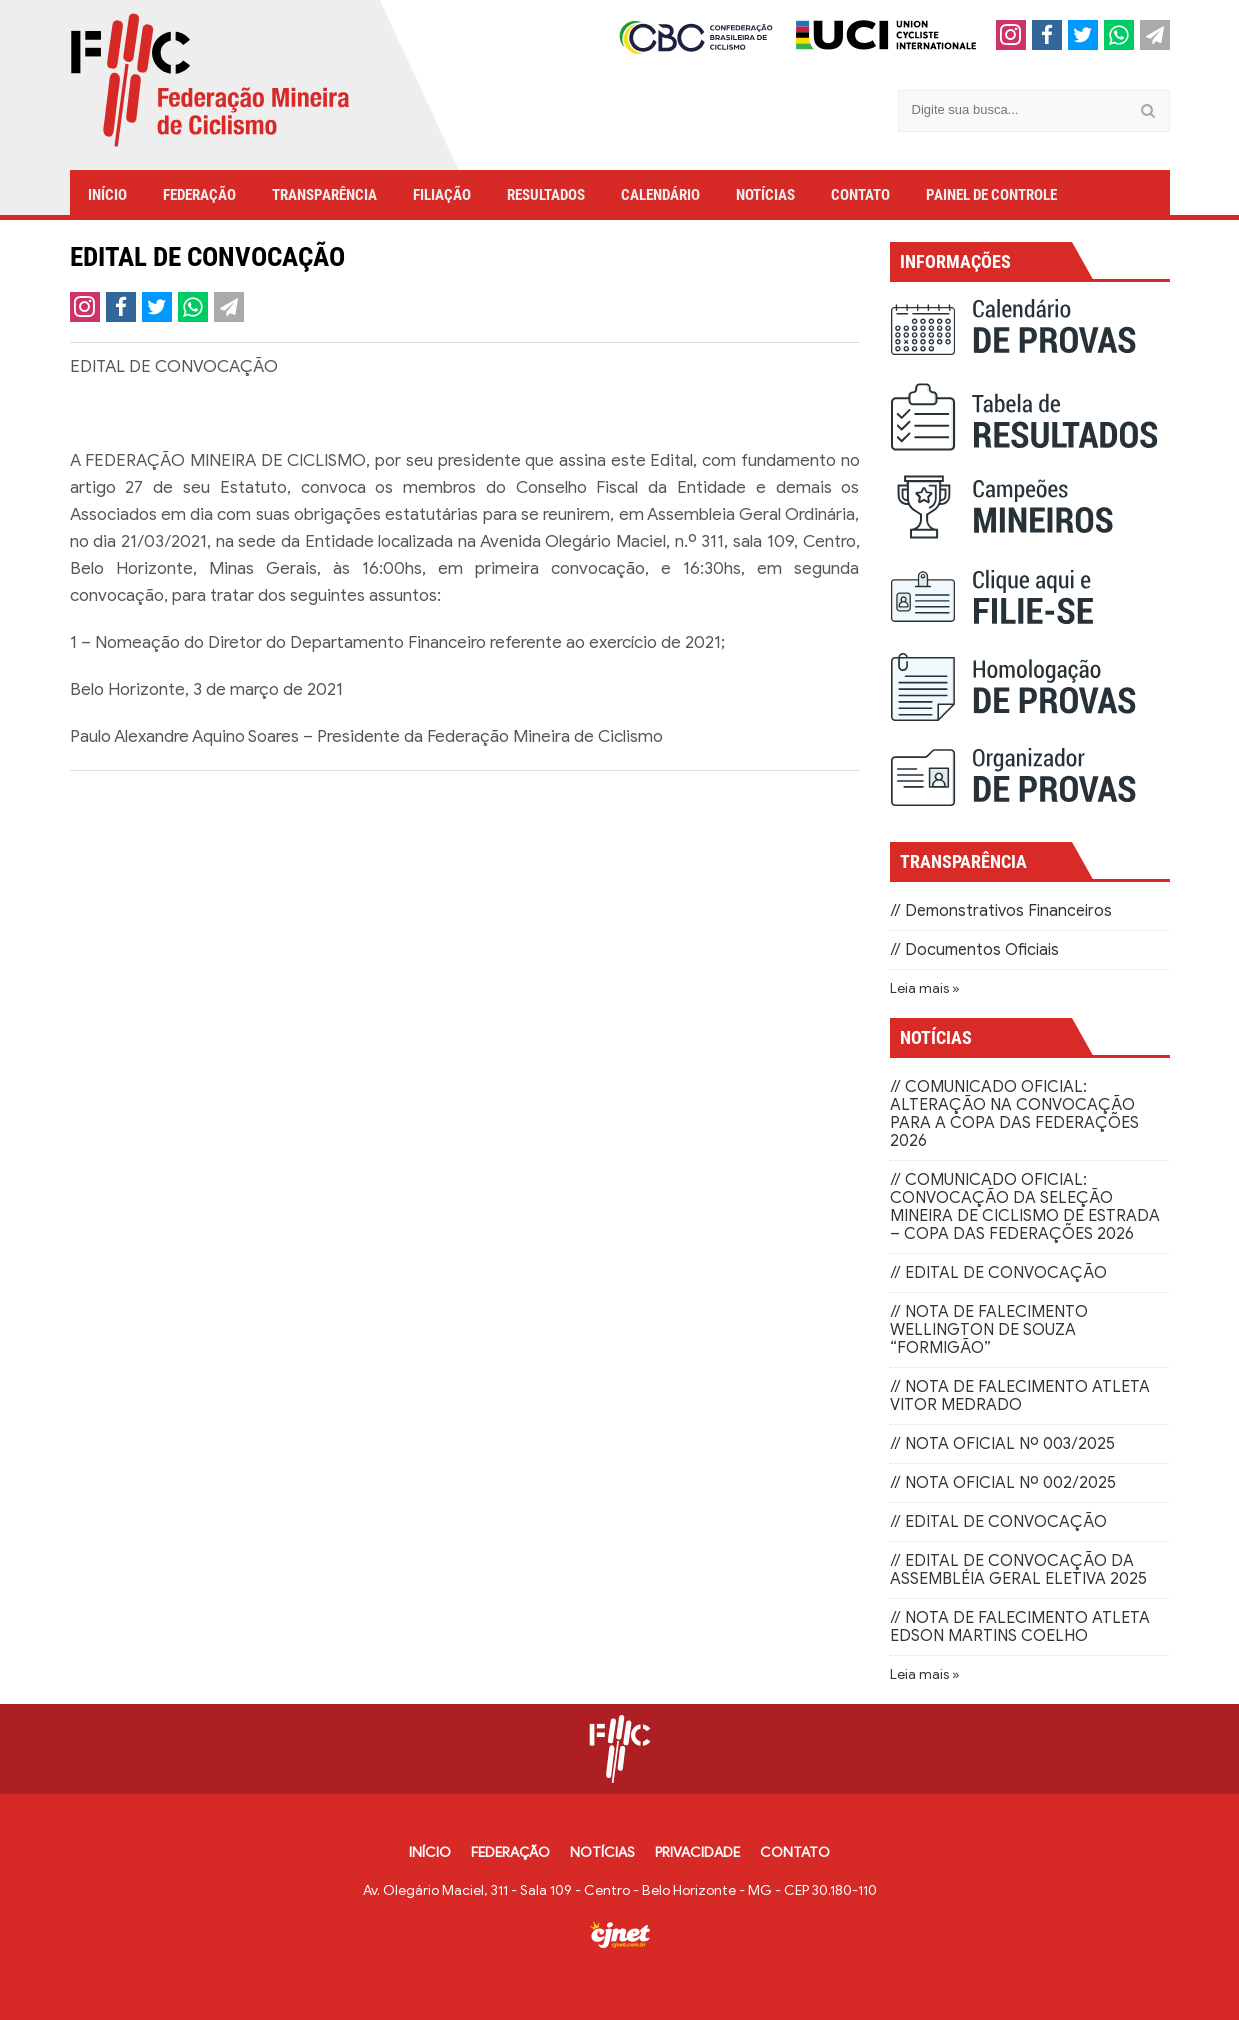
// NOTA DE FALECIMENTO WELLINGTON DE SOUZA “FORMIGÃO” (989, 1330)
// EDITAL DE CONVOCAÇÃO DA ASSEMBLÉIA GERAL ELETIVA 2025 (1018, 1570)
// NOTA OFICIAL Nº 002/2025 (1003, 1483)
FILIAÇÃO (442, 195)
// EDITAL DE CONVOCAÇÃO (998, 1273)
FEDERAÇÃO (199, 195)
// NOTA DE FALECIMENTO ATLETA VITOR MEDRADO (1020, 1396)
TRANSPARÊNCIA (324, 195)
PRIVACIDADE (697, 1852)
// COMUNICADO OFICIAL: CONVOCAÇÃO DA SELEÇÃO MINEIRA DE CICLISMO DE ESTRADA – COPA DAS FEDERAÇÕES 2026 (1025, 1207)
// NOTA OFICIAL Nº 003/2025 (1002, 1444)
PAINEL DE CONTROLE (991, 195)
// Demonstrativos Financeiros (1001, 911)
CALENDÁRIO (660, 195)
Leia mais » (925, 988)
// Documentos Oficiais (974, 950)
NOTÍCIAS (765, 195)
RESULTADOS (546, 195)
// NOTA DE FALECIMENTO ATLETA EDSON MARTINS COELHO (1020, 1627)
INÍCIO (107, 195)
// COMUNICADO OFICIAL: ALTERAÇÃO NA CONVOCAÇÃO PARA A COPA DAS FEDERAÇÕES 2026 (1014, 1114)
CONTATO (860, 195)
